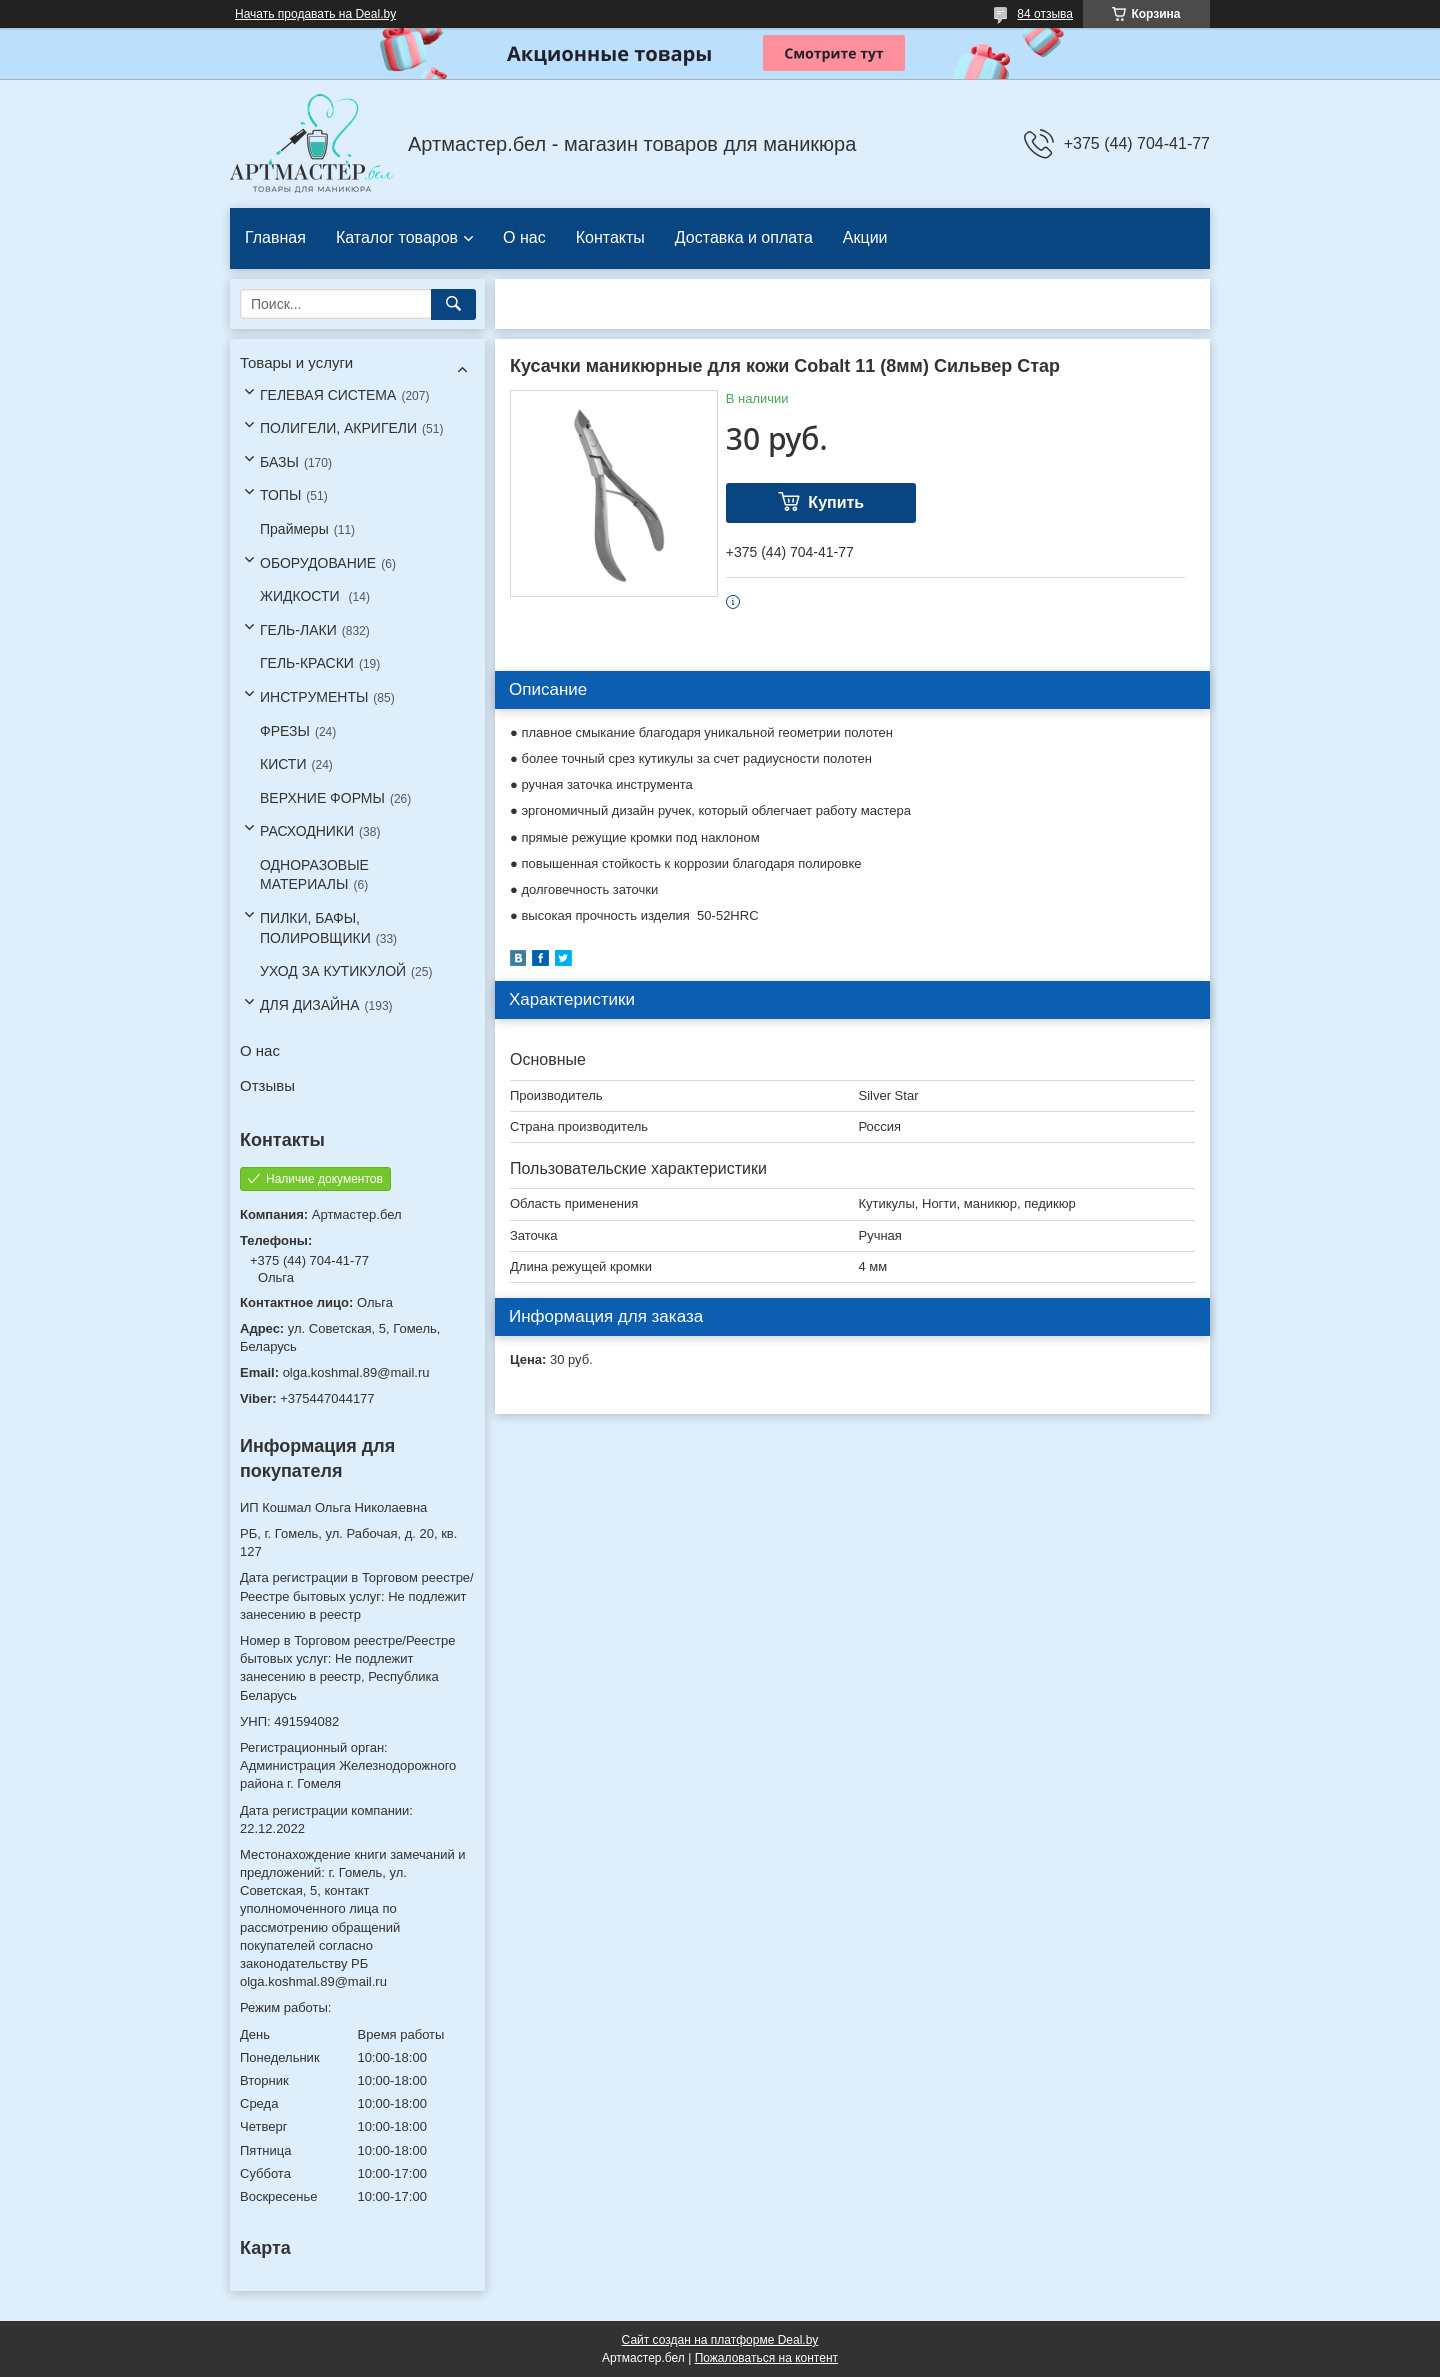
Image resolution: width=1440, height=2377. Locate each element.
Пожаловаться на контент (766, 2358)
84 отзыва (1045, 14)
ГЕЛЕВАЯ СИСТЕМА (328, 395)
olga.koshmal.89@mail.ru (356, 1372)
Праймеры (294, 529)
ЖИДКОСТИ (302, 596)
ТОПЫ (280, 495)
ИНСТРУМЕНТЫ (314, 697)
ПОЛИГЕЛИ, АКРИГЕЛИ (338, 428)
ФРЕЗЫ (285, 731)
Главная (275, 237)
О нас (524, 237)
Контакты (610, 237)
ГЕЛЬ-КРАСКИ (307, 663)
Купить (836, 502)
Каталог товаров (397, 237)
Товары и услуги (296, 362)
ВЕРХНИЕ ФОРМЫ (322, 798)
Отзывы (267, 1085)
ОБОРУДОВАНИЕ (318, 563)
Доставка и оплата (744, 237)
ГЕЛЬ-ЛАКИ (298, 630)
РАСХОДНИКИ (307, 831)
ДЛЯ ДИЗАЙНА (310, 1005)
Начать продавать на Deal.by (315, 14)
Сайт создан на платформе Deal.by (720, 2340)
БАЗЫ (279, 462)
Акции (865, 237)
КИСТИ (283, 764)
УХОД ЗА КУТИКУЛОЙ (333, 971)
